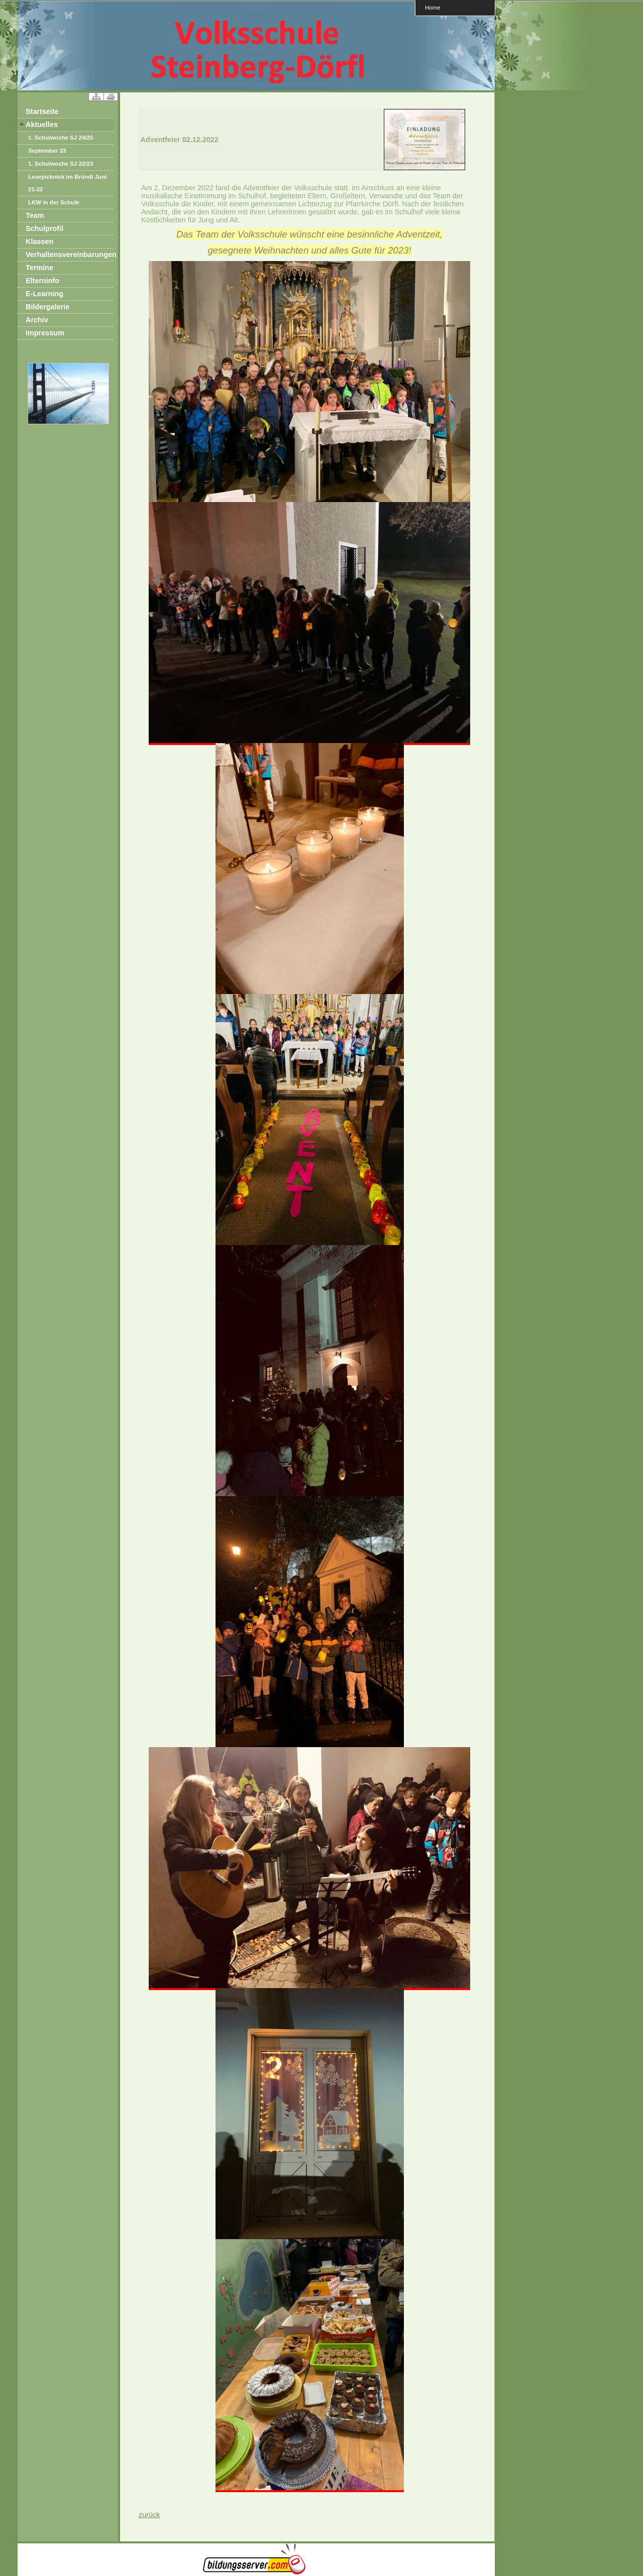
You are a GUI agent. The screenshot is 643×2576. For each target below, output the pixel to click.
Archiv (37, 320)
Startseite (42, 111)
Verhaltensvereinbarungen (70, 255)
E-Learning (44, 294)
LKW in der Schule (53, 202)
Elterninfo (42, 281)
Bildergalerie (47, 307)
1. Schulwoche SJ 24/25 (60, 138)
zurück (149, 2515)
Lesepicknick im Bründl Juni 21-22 (67, 183)
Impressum (45, 333)
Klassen (39, 241)
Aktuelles (42, 124)
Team (35, 215)
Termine (39, 268)
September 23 (47, 151)
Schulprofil (44, 228)
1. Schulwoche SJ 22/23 (60, 164)
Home (433, 7)
